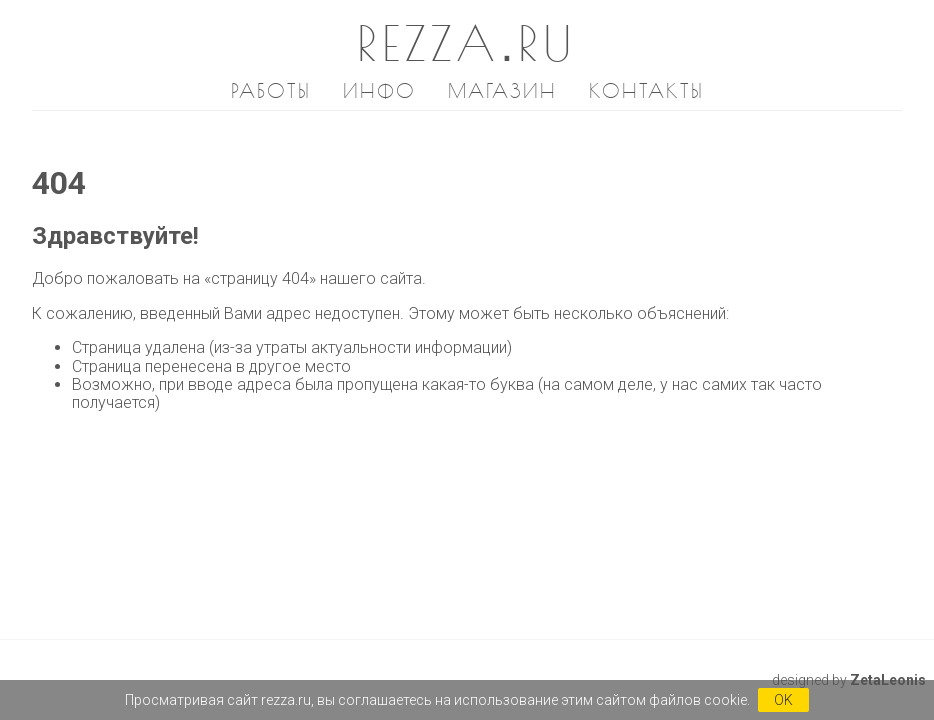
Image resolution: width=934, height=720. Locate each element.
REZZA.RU (467, 43)
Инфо (379, 90)
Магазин (502, 90)
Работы (271, 90)
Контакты (646, 90)
